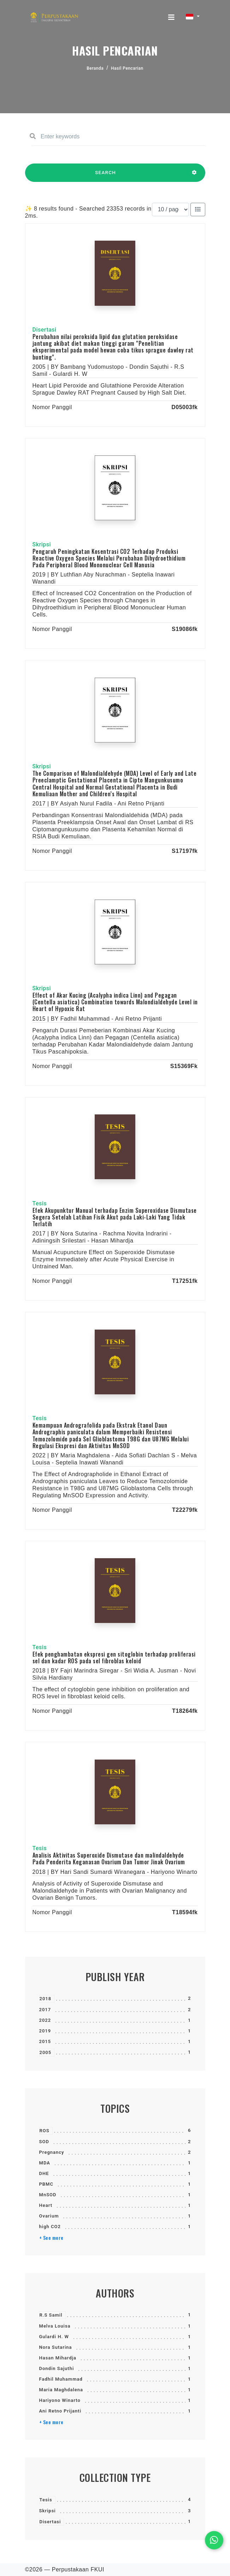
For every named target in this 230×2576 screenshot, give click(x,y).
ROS (44, 2130)
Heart (46, 2205)
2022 (45, 2020)
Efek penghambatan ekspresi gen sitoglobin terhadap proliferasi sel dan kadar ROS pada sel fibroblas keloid (114, 1657)
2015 (45, 2041)
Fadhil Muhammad (61, 2379)
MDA (44, 2162)
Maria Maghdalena (61, 2389)
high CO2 (50, 2226)
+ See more (51, 2237)
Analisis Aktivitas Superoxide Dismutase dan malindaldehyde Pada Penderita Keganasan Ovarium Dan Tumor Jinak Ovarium (109, 1858)
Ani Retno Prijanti (60, 2411)
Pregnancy (51, 2152)
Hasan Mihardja (58, 2357)
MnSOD (48, 2194)
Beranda (95, 68)
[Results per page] (170, 209)
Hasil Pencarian (127, 68)
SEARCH (105, 176)
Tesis (46, 2499)
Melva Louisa (55, 2326)
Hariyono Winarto (60, 2400)
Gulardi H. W (54, 2336)
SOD (44, 2141)
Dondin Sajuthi (56, 2368)
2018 (46, 1998)
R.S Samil (51, 2315)
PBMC (46, 2184)
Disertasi (50, 2521)
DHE (44, 2173)
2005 (46, 2052)
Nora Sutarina (55, 2347)
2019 (45, 2030)
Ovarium (49, 2216)
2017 (45, 2009)
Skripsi (47, 2510)
